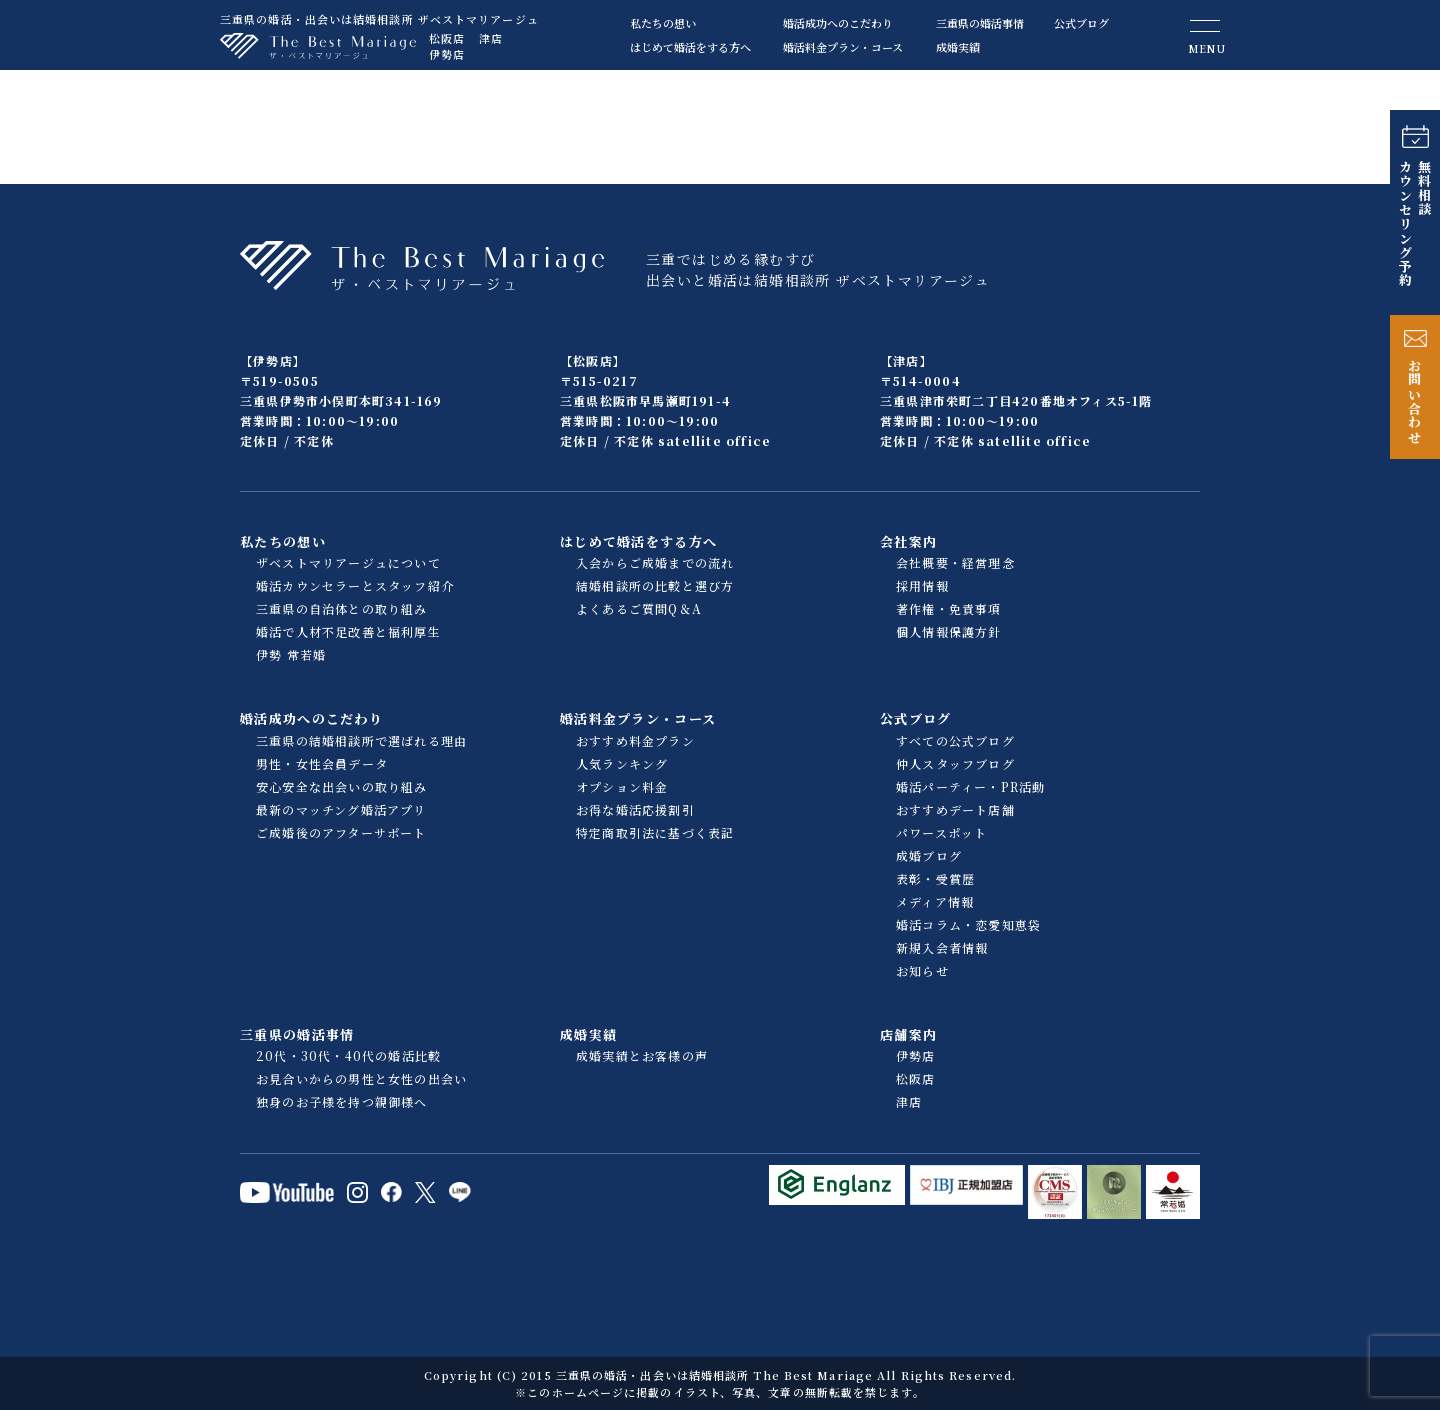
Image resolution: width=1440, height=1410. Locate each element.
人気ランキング (622, 763)
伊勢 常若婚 (291, 654)
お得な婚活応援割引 (635, 809)
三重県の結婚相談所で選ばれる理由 (361, 740)
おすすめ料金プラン (635, 740)
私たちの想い (663, 23)
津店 (491, 38)
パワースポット (941, 832)
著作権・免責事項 (949, 608)
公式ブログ (1081, 23)
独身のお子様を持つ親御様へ (342, 1101)
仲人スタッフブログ (955, 763)
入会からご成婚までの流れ (655, 562)
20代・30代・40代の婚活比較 (348, 1055)
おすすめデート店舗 (955, 809)
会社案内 (908, 541)
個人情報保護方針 (949, 631)
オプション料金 (622, 786)
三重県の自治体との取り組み (342, 608)
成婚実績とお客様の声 (642, 1055)
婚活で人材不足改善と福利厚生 (348, 631)
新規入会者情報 (942, 947)
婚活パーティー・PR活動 (970, 786)
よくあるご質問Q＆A (639, 608)
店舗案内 (908, 1034)
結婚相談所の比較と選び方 (655, 585)
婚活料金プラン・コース (843, 47)
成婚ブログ (929, 855)
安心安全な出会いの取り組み (342, 786)
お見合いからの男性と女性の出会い (361, 1078)
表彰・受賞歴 (935, 878)
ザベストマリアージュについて (348, 562)
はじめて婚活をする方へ (690, 47)
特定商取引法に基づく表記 (655, 832)
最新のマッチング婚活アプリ (341, 809)
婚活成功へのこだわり (838, 23)
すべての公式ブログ (955, 740)
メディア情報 (935, 901)
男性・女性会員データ (322, 763)
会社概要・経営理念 (955, 562)
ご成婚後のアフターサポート (341, 832)
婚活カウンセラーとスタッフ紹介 (355, 585)
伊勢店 (447, 54)
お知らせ (922, 970)
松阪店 (447, 38)
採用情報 (922, 585)
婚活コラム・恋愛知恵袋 (968, 924)
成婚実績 (958, 47)
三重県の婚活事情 (980, 23)
